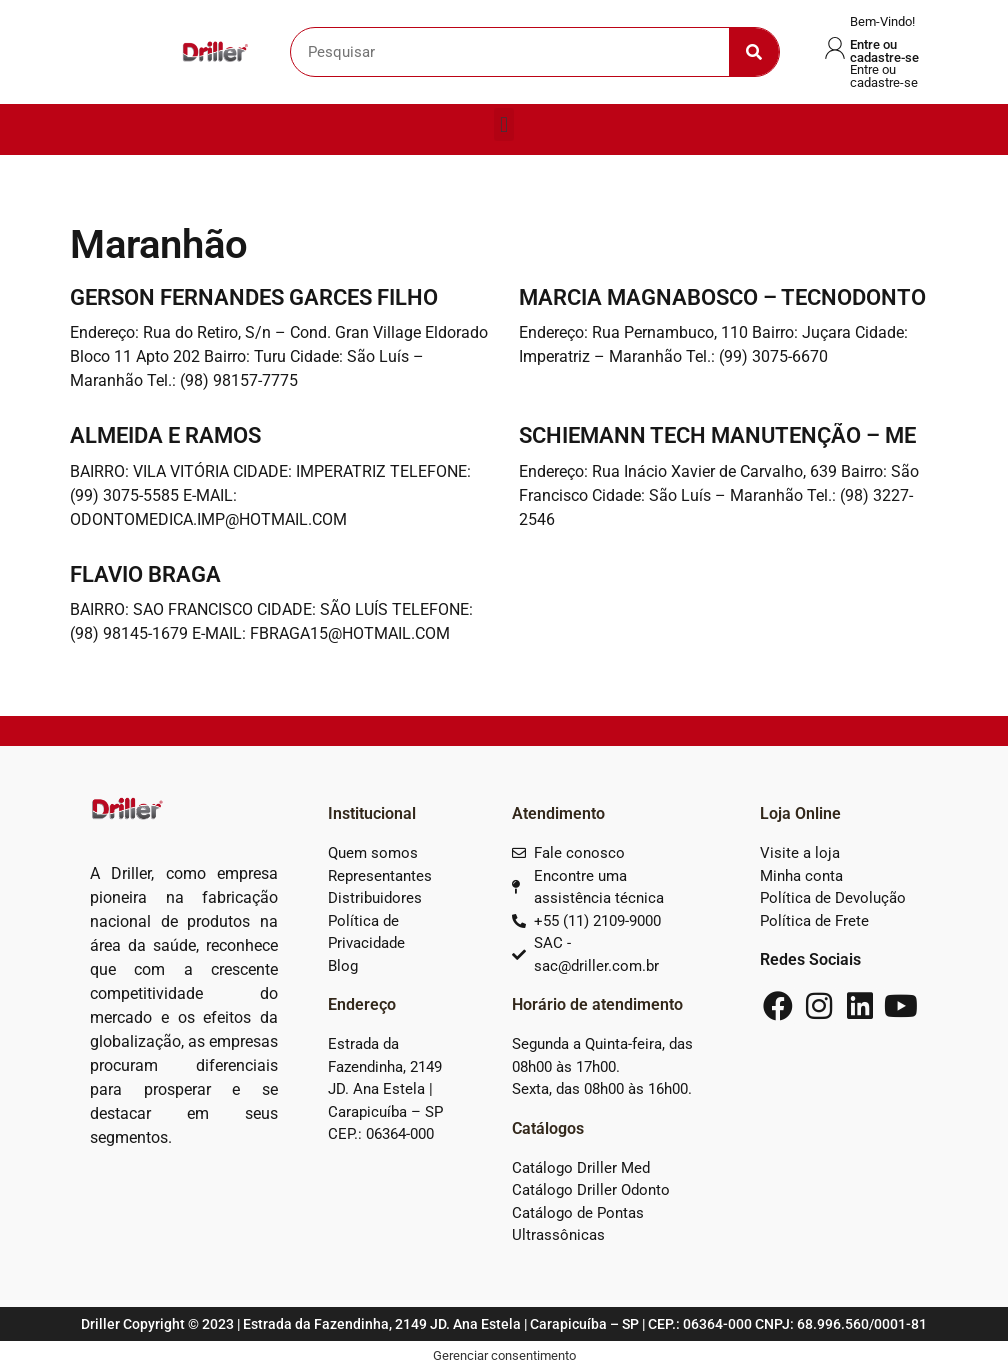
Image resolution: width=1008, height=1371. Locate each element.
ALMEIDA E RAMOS (165, 435)
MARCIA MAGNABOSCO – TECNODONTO (722, 297)
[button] (503, 124)
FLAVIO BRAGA (145, 574)
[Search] (754, 52)
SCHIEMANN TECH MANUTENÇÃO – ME (717, 435)
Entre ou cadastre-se (884, 51)
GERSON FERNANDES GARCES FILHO (254, 297)
